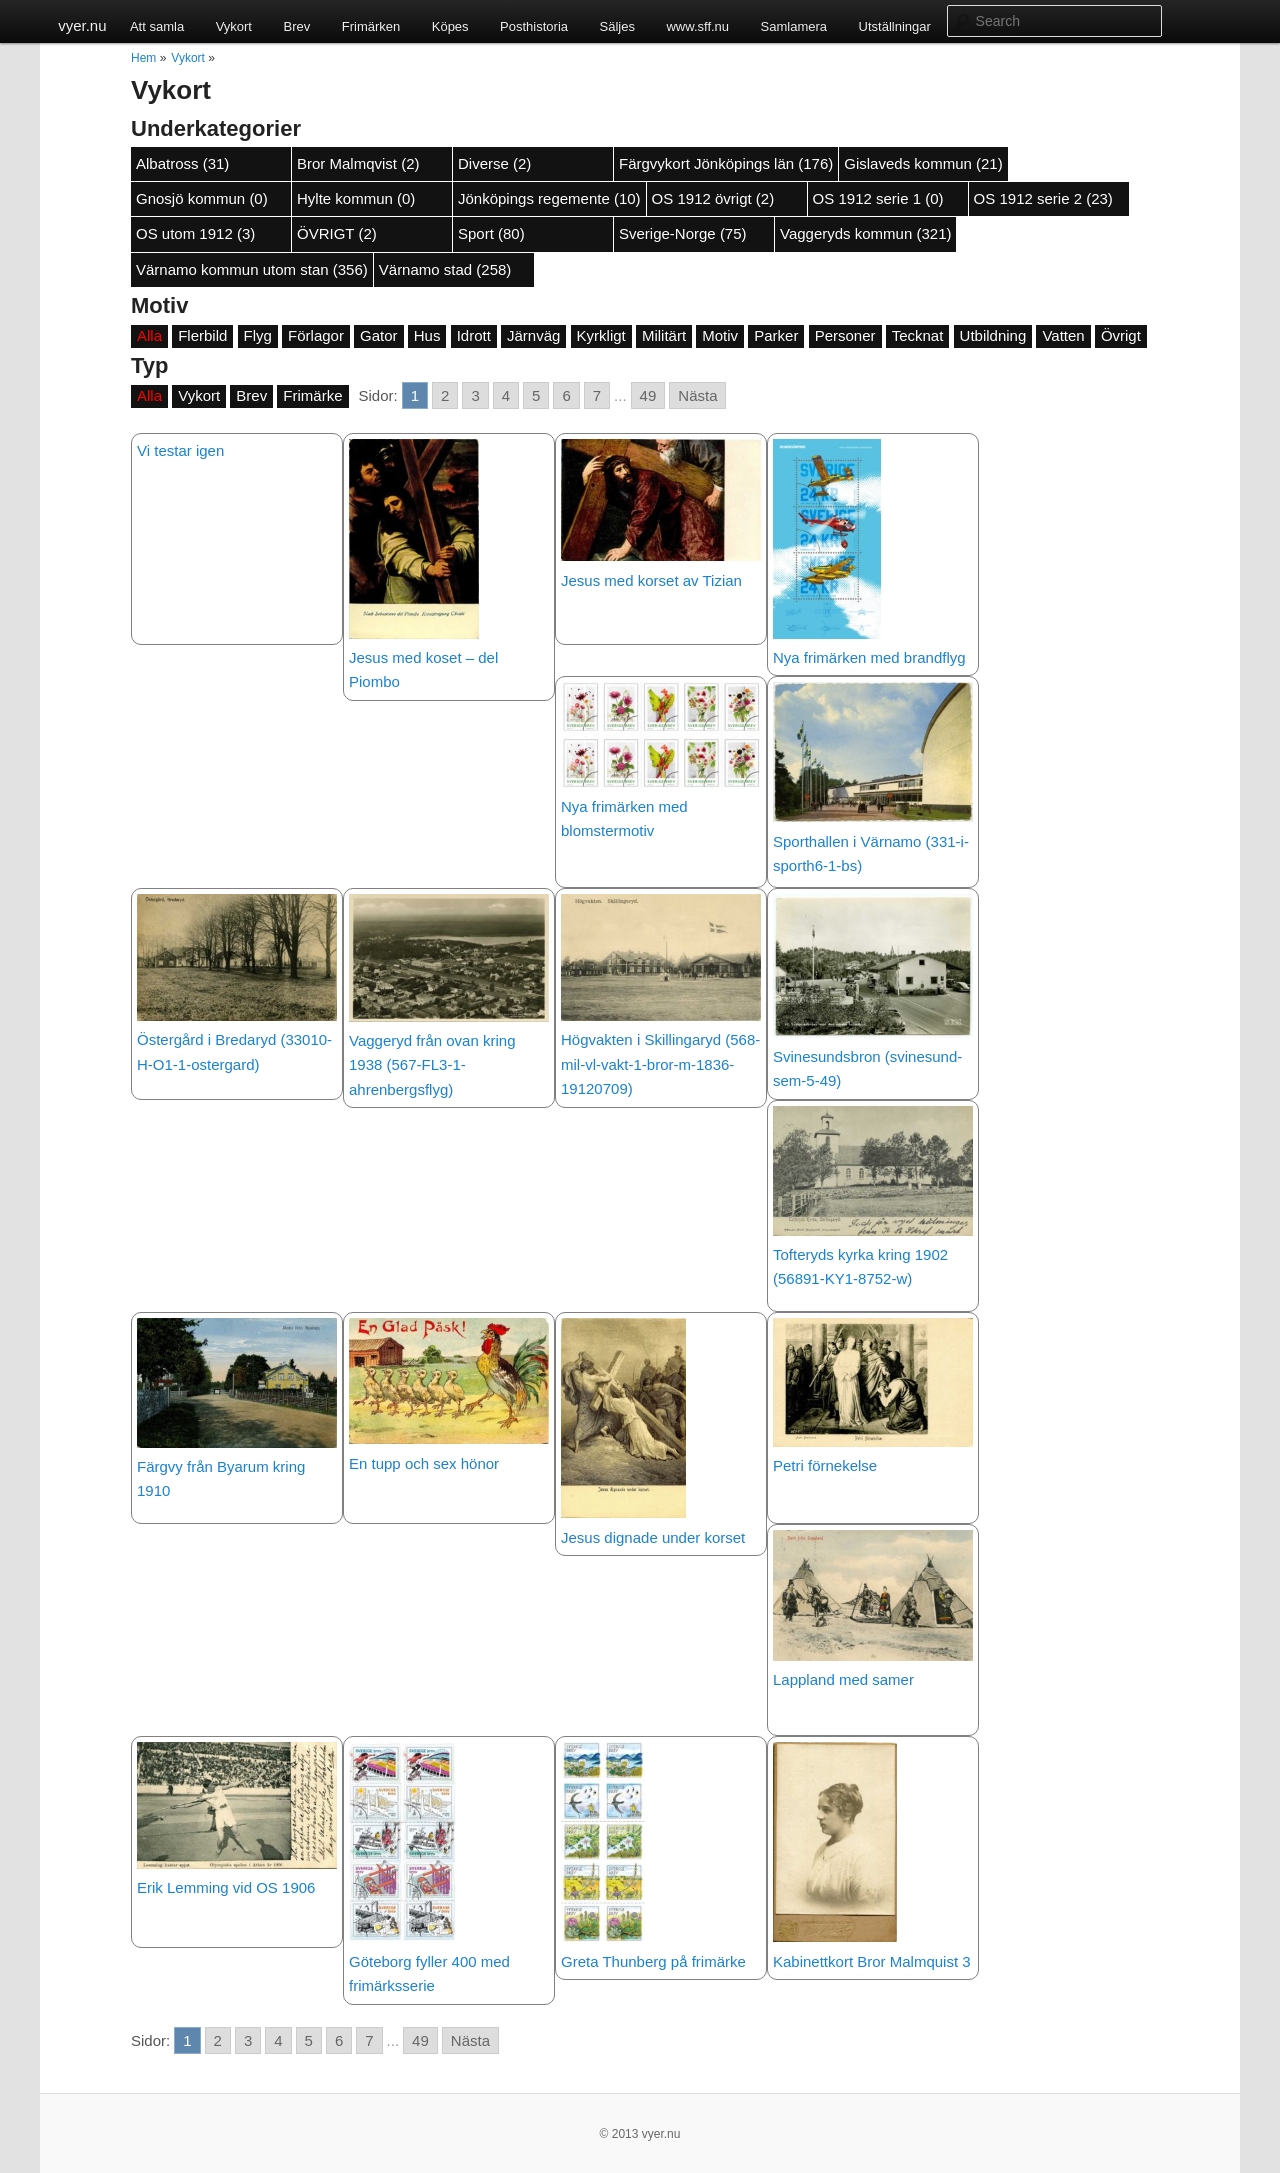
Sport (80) (491, 233)
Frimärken (371, 26)
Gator (379, 335)
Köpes (450, 26)
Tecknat (918, 335)
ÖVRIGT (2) (337, 233)
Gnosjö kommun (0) (202, 198)
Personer (845, 335)
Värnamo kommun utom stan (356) (252, 269)
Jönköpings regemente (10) (549, 198)
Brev (296, 26)
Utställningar (895, 26)
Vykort (234, 26)
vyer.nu (82, 25)
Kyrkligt (601, 335)
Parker (776, 335)
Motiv (720, 335)
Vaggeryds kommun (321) (865, 233)
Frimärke (312, 395)
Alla (149, 335)
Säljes (617, 26)
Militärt (664, 335)
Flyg (258, 335)
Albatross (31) (182, 163)
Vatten (1063, 335)
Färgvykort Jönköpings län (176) (726, 163)
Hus (427, 335)
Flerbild (202, 335)
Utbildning (993, 335)
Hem (143, 58)
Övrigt (1121, 335)
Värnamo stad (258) (445, 269)
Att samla (157, 26)
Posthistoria (534, 26)
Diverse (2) (494, 163)
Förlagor (316, 335)
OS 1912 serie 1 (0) (878, 198)
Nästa (697, 395)
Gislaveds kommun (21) (923, 163)
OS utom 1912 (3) (195, 233)
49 (648, 395)
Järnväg (533, 335)
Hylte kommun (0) (356, 198)
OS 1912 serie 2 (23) (1043, 198)
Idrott (474, 335)
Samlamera (794, 26)
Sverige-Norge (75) (683, 233)
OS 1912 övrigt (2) (713, 198)
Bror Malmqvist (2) (358, 163)
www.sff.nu (697, 26)
